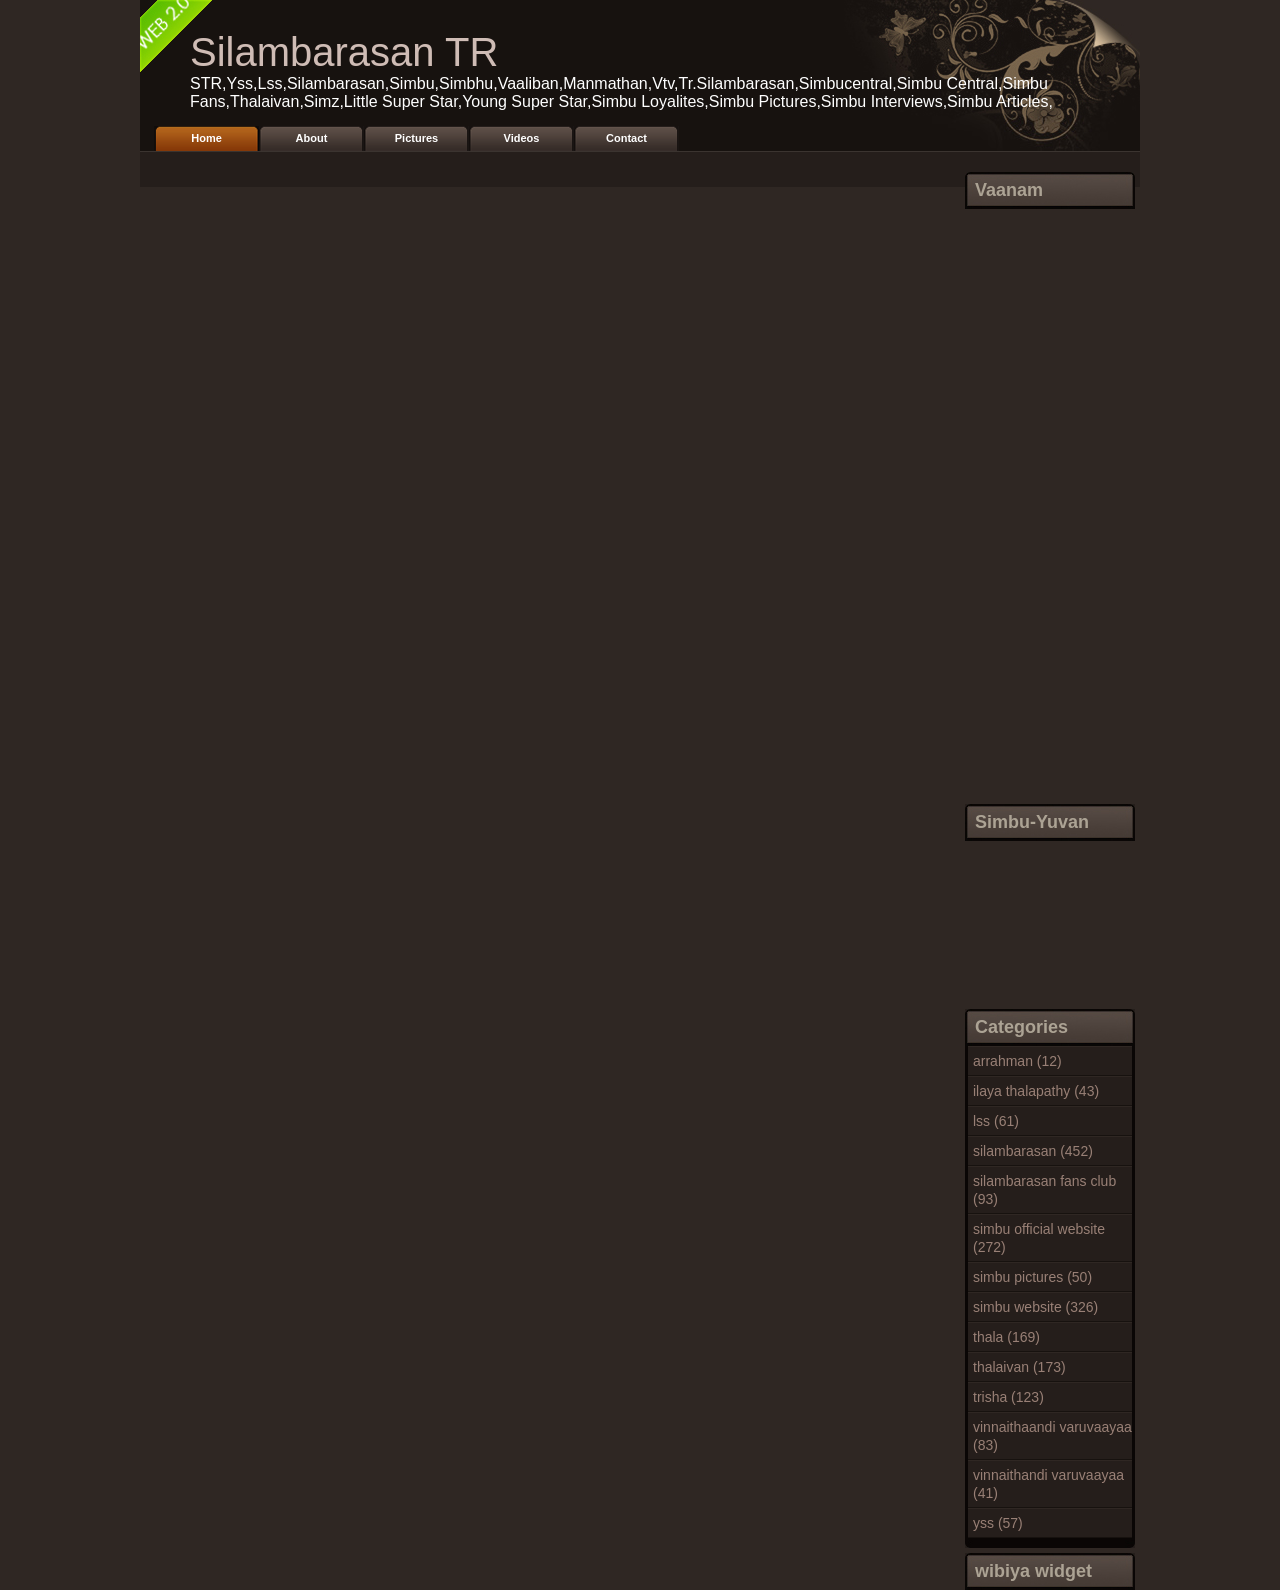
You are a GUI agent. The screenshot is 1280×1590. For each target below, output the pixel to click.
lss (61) (996, 1121)
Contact (626, 138)
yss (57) (998, 1523)
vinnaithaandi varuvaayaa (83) (1052, 1436)
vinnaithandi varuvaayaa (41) (1048, 1484)
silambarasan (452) (1033, 1151)
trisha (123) (1008, 1397)
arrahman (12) (1017, 1061)
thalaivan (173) (1019, 1367)
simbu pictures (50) (1032, 1277)
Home (206, 138)
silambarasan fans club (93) (1044, 1190)
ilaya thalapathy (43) (1036, 1091)
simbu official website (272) (1039, 1238)
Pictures (416, 138)
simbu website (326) (1035, 1307)
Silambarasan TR (344, 52)
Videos (522, 138)
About (312, 138)
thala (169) (1006, 1337)
